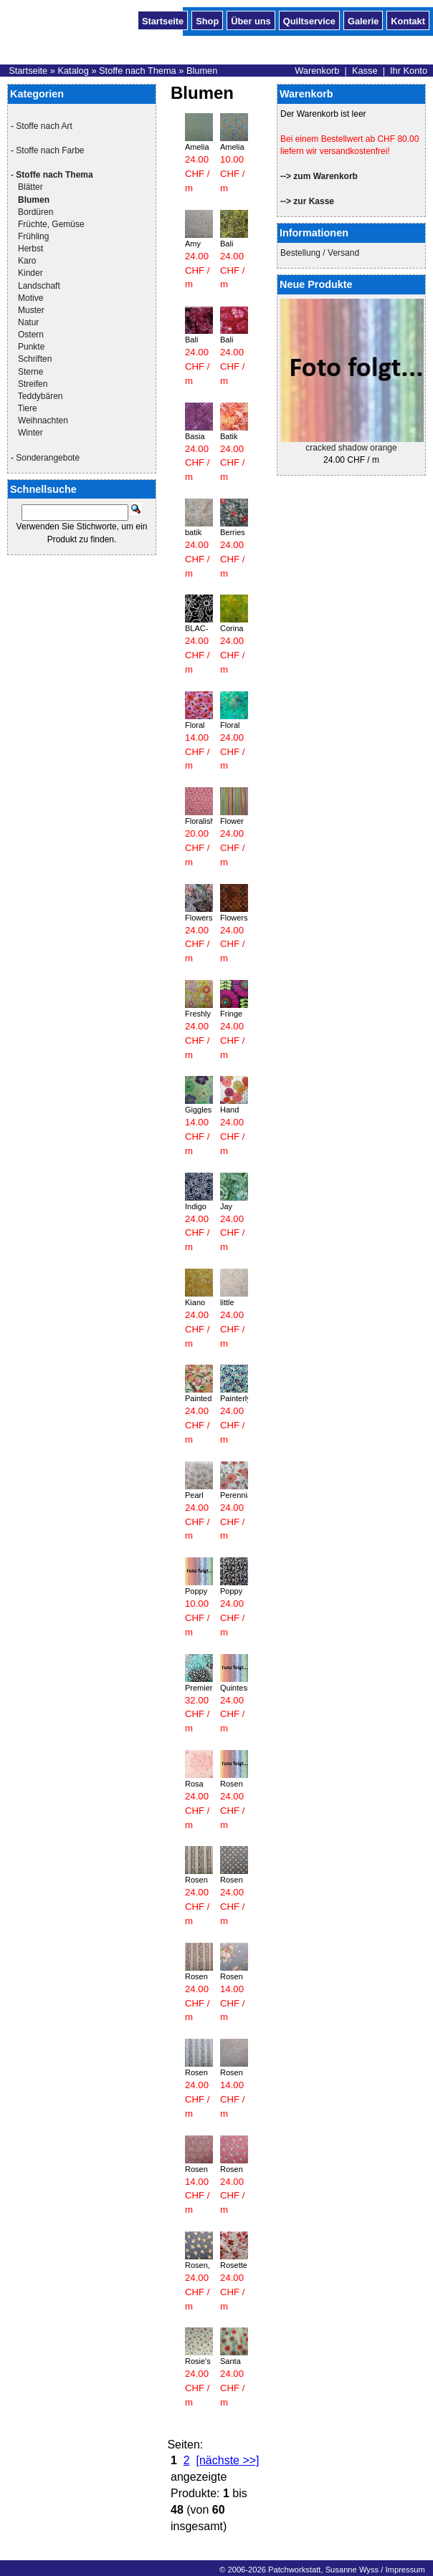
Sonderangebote (48, 458)
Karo (27, 261)
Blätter (30, 187)
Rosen (231, 1783)
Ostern (31, 335)
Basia (195, 436)
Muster (31, 310)
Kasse (365, 70)
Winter (30, 433)
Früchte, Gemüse (51, 224)
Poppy (196, 1591)
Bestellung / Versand (319, 253)
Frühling (33, 236)
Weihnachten (43, 420)
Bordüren (35, 212)
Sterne (30, 372)
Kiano (195, 1302)
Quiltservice (309, 20)
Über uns (250, 20)
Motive (30, 298)
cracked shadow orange (350, 448)
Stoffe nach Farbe (50, 150)
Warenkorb (317, 70)
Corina (231, 628)
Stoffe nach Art (44, 126)
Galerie (363, 20)
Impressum (404, 2569)
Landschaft (39, 286)
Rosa (194, 1783)
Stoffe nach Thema (137, 70)
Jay (226, 1206)
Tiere (27, 408)
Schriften (35, 359)
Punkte (31, 347)
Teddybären (40, 396)
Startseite (163, 20)
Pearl (194, 1495)
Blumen (201, 70)
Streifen (32, 384)
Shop (207, 20)
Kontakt (408, 20)
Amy (193, 243)
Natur (28, 322)
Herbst (30, 249)
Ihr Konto (408, 70)
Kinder (30, 273)
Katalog (72, 70)
